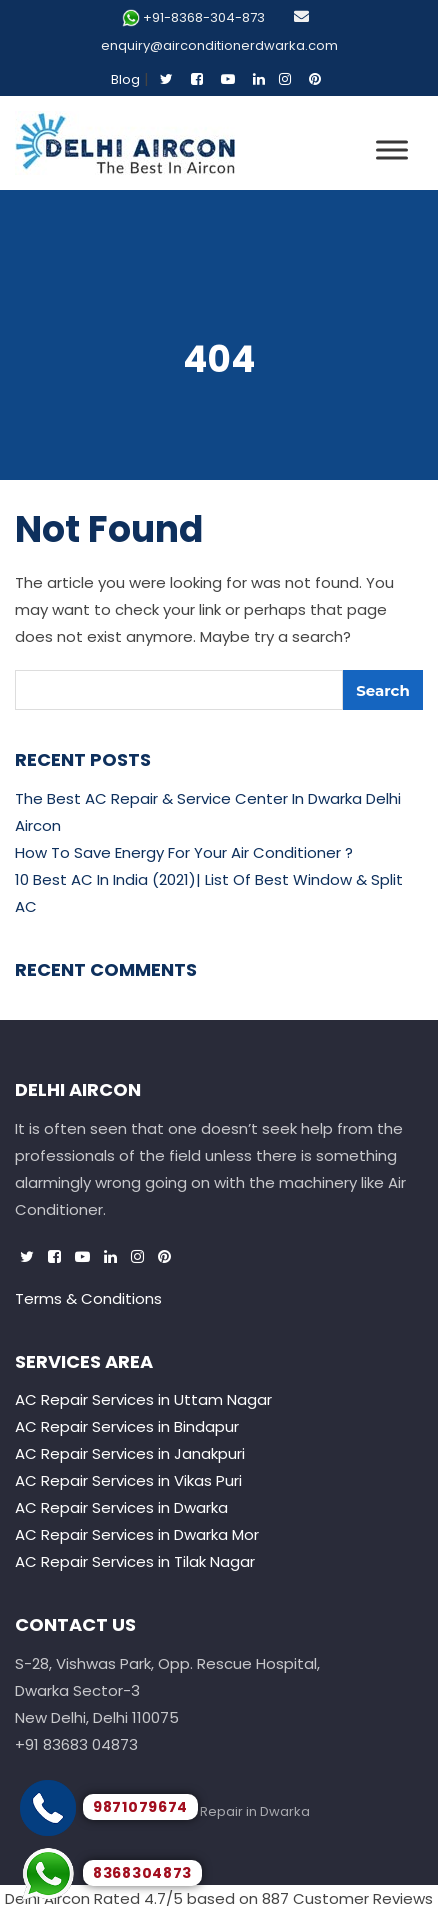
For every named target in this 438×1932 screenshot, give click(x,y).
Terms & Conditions (88, 1298)
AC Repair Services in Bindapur (127, 1426)
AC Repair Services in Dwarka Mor (137, 1534)
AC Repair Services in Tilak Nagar (135, 1561)
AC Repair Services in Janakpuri (130, 1453)
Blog (125, 79)
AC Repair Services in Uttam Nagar (143, 1399)
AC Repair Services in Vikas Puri (128, 1480)
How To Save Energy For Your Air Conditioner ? (184, 852)
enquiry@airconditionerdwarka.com (219, 45)
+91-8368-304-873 (204, 17)
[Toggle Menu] (392, 149)
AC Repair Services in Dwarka (121, 1507)
